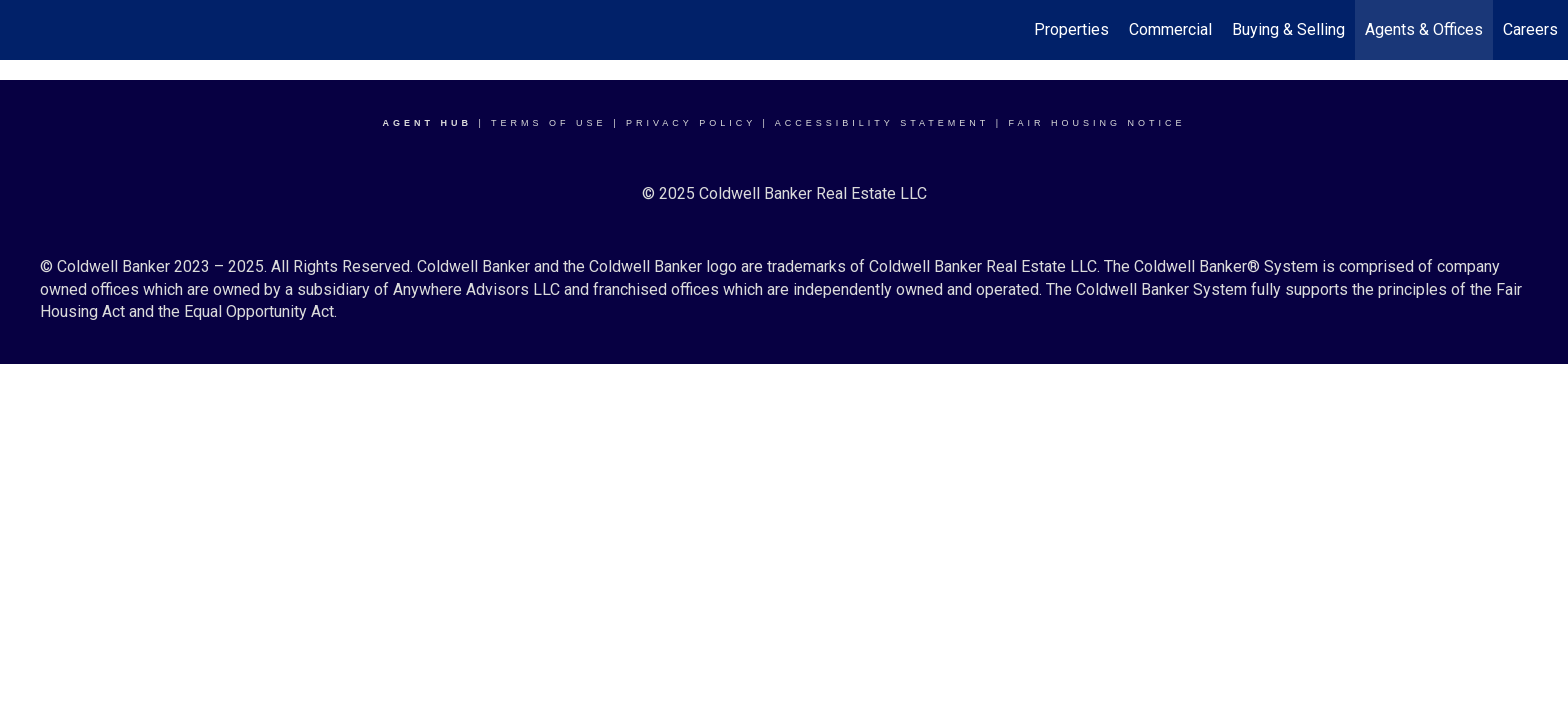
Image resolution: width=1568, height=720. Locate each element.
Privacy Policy (691, 123)
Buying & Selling (1288, 29)
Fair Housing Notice (1097, 123)
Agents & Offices (1424, 29)
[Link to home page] (25, 30)
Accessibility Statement (882, 123)
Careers (1530, 29)
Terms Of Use (549, 123)
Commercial (1170, 29)
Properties (1071, 29)
